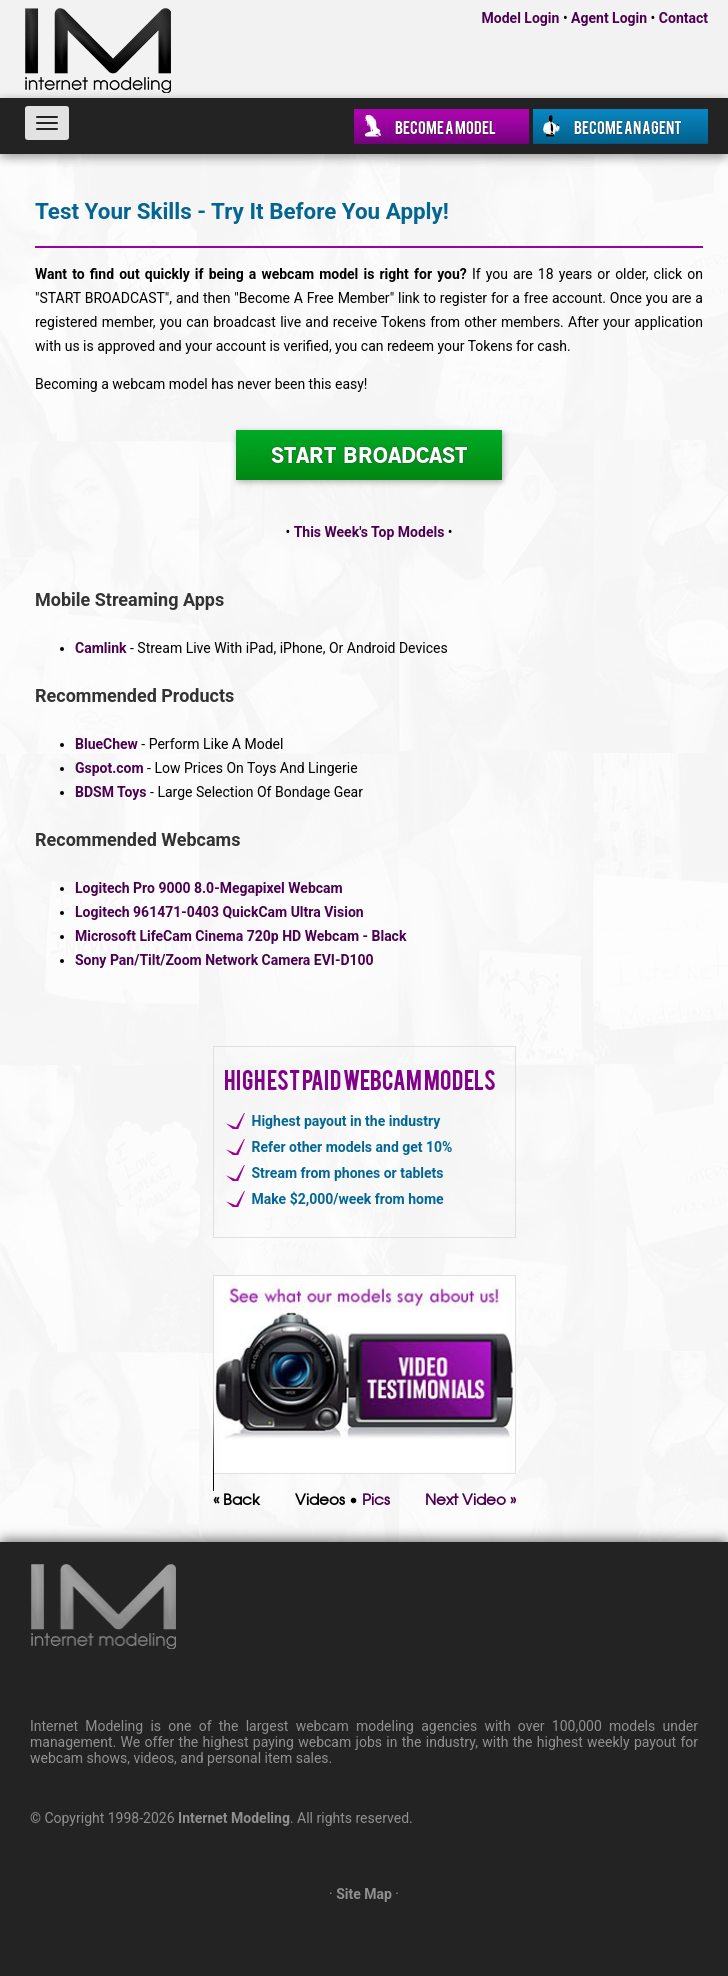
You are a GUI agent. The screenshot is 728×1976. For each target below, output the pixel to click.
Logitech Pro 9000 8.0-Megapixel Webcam (209, 888)
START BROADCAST (369, 454)
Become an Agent (628, 126)
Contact (683, 18)
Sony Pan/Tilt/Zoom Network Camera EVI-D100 (224, 960)
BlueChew (106, 744)
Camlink (101, 648)
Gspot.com (109, 768)
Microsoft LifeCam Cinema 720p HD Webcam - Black (240, 936)
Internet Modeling (234, 1818)
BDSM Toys (111, 792)
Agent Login (609, 18)
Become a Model (445, 126)
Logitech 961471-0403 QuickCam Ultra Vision (219, 912)
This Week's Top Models (369, 532)
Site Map (364, 1894)
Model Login (521, 18)
